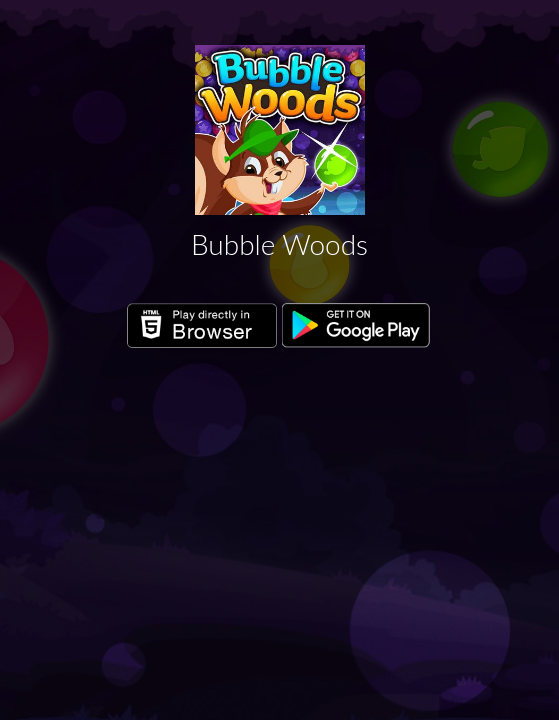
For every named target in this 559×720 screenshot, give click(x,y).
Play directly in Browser (202, 326)
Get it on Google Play (357, 326)
